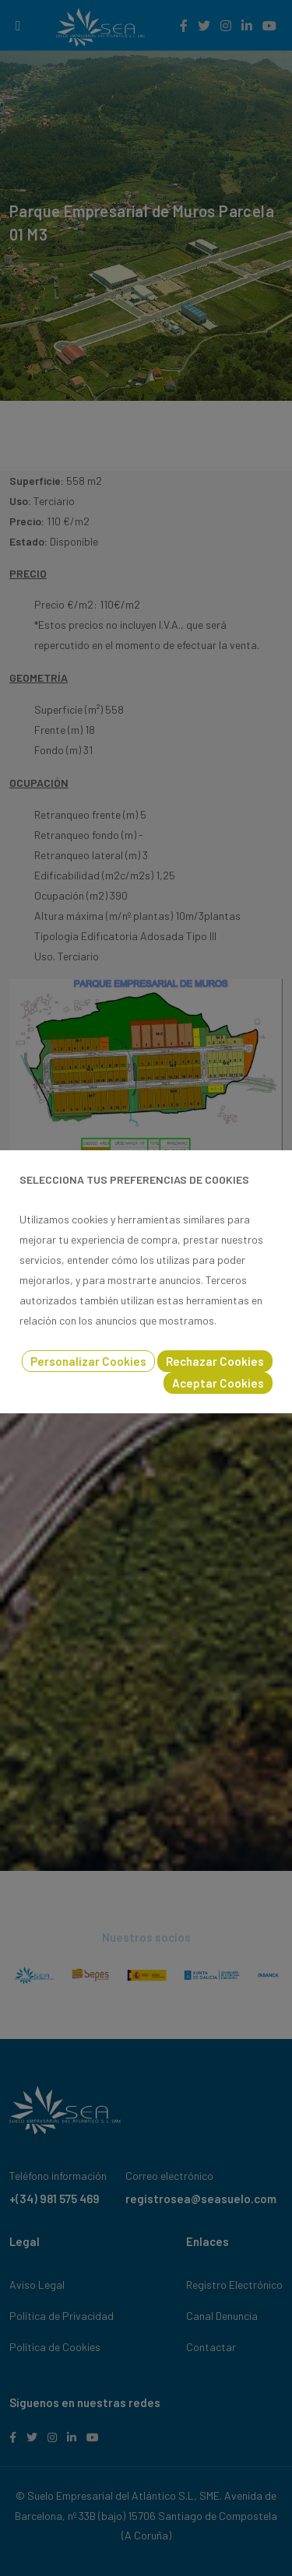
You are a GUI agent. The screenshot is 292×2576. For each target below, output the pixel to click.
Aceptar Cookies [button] (218, 1383)
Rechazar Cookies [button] (215, 1361)
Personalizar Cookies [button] (88, 1361)
